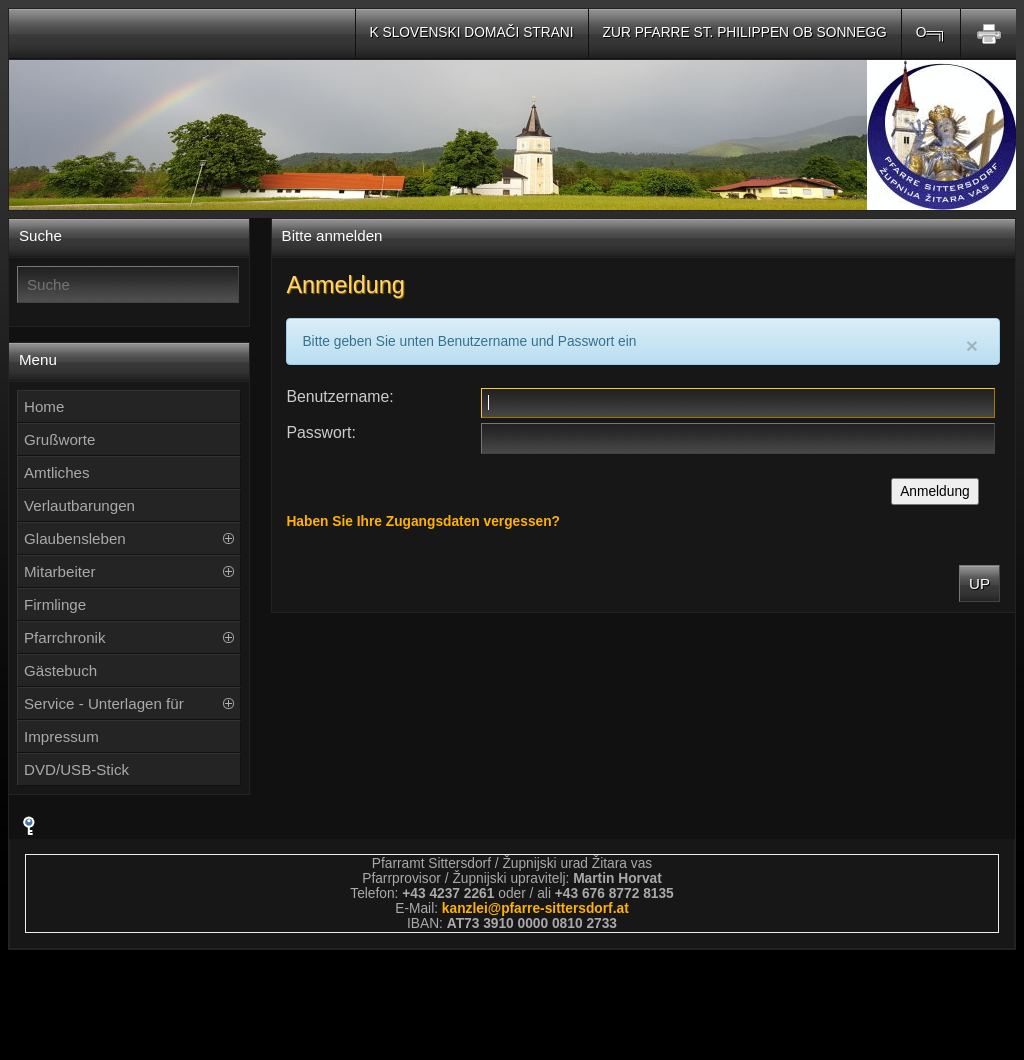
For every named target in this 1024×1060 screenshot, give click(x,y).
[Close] (972, 345)
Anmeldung (935, 491)
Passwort (318, 432)
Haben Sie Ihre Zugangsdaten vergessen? (423, 521)
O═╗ (931, 32)
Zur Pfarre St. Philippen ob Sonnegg (745, 32)
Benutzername (337, 396)
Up (979, 583)
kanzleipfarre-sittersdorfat (535, 908)
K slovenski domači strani (472, 32)
